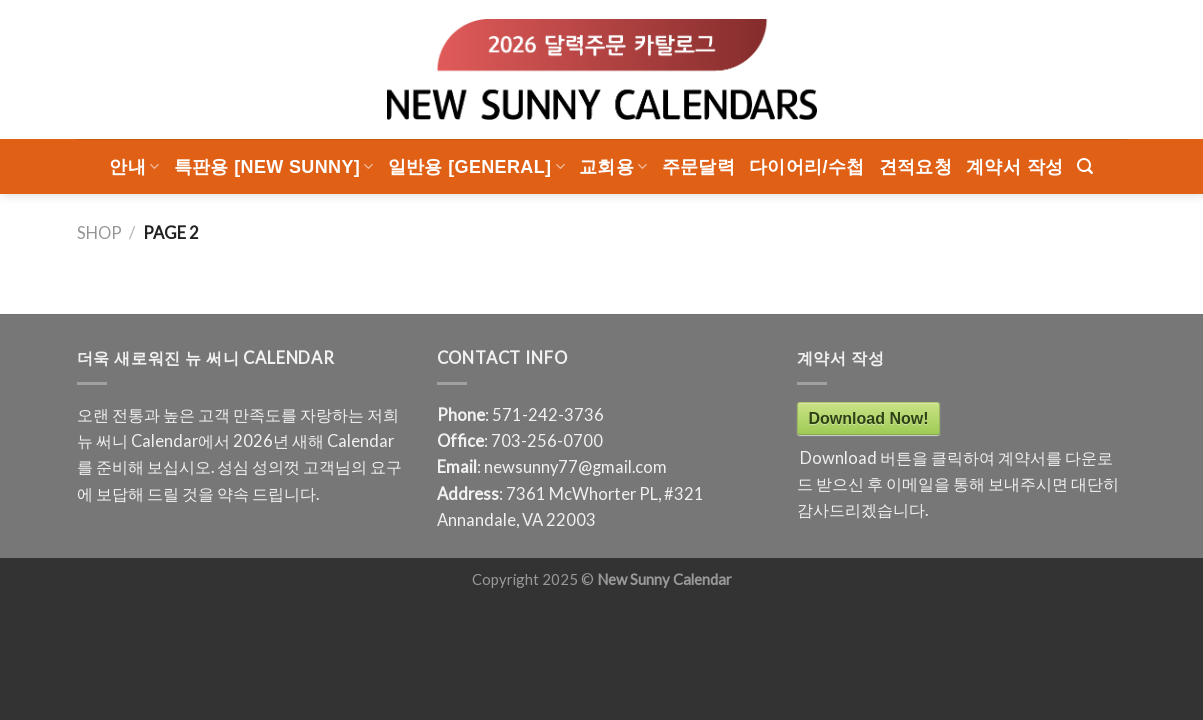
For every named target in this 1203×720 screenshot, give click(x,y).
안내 (134, 167)
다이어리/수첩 (807, 167)
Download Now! (869, 418)
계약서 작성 (1014, 167)
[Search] (1085, 166)
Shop (99, 233)
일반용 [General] (476, 167)
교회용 (613, 167)
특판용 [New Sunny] (274, 167)
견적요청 (915, 167)
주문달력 (698, 167)
